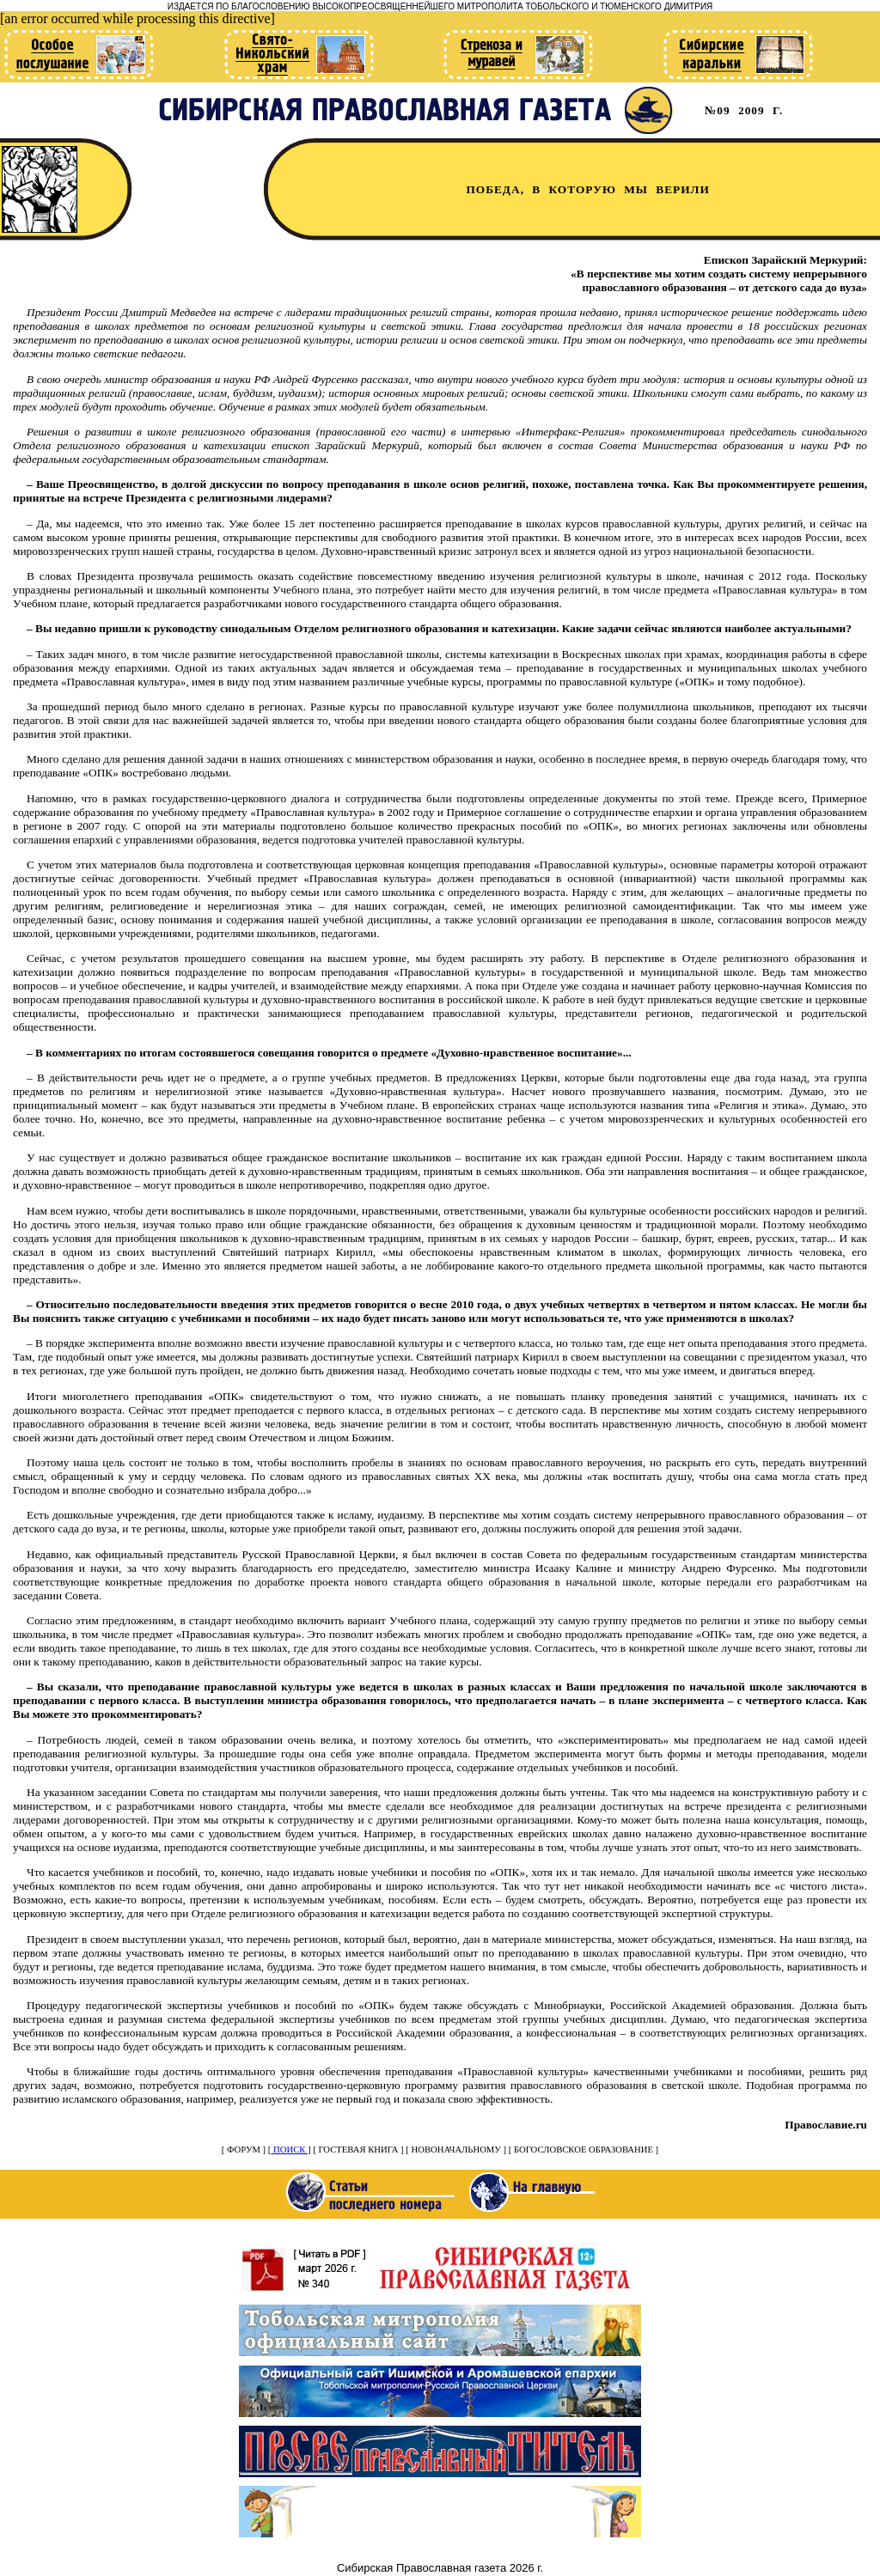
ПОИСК (289, 2149)
